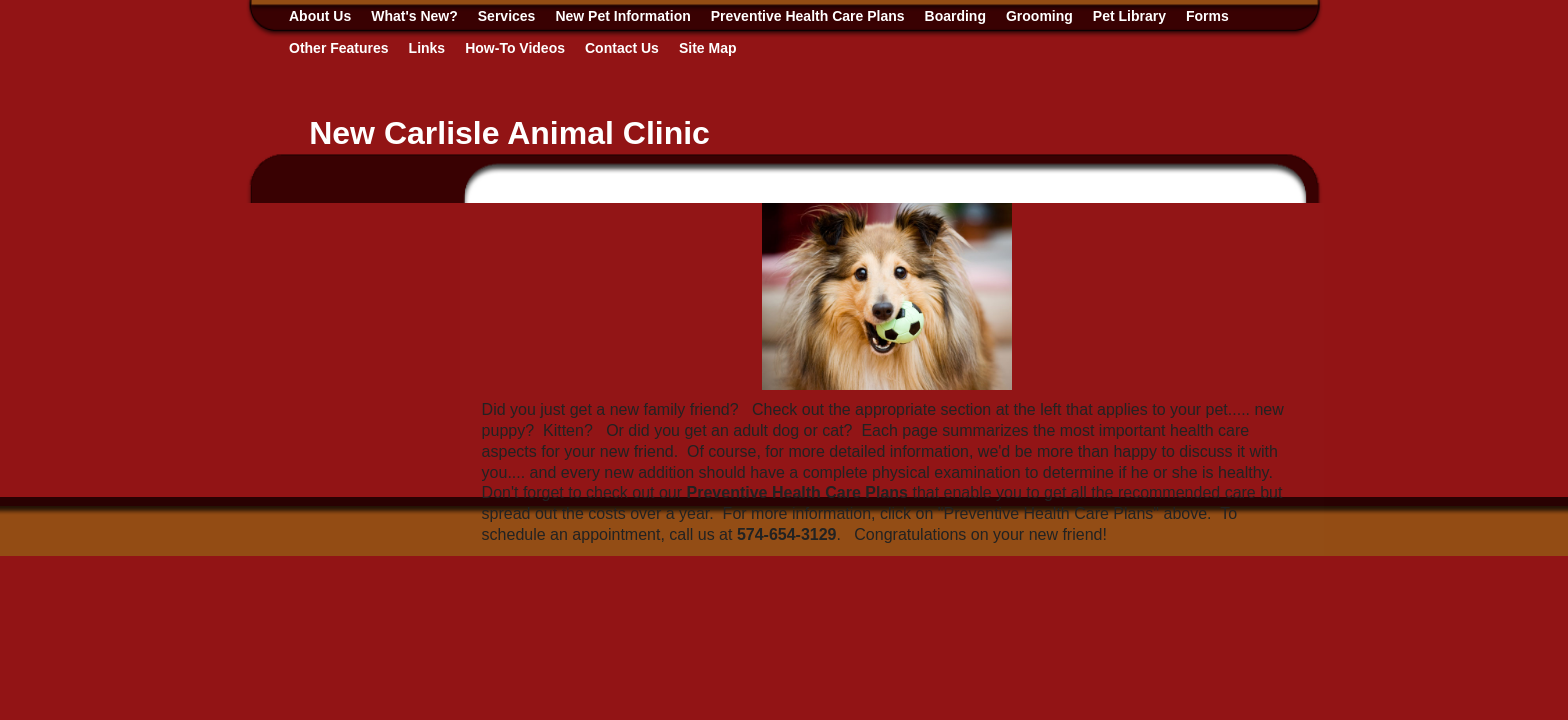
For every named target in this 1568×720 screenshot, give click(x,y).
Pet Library (1129, 16)
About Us (320, 16)
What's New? (414, 16)
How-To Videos (515, 48)
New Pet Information (622, 16)
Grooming (1039, 16)
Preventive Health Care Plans (808, 16)
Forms (1207, 16)
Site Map (708, 48)
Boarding (955, 16)
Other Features (339, 48)
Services (507, 16)
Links (427, 48)
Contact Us (622, 48)
